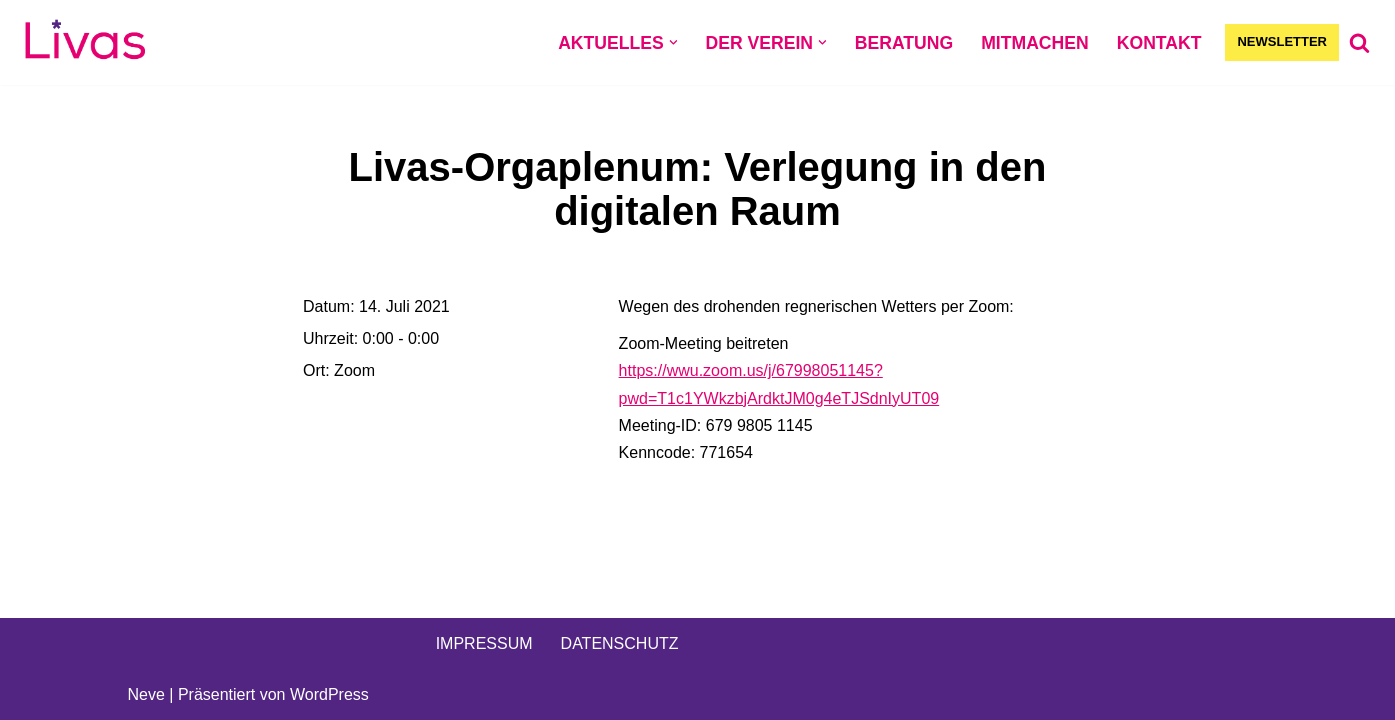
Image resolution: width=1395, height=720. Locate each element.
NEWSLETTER (1282, 41)
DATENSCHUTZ (620, 643)
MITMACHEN (1035, 43)
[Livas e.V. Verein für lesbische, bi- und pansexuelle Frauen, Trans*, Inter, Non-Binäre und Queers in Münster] (85, 42)
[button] (673, 42)
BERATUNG (904, 43)
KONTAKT (1159, 43)
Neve (146, 694)
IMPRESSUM (484, 643)
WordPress (329, 694)
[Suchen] (1359, 42)
